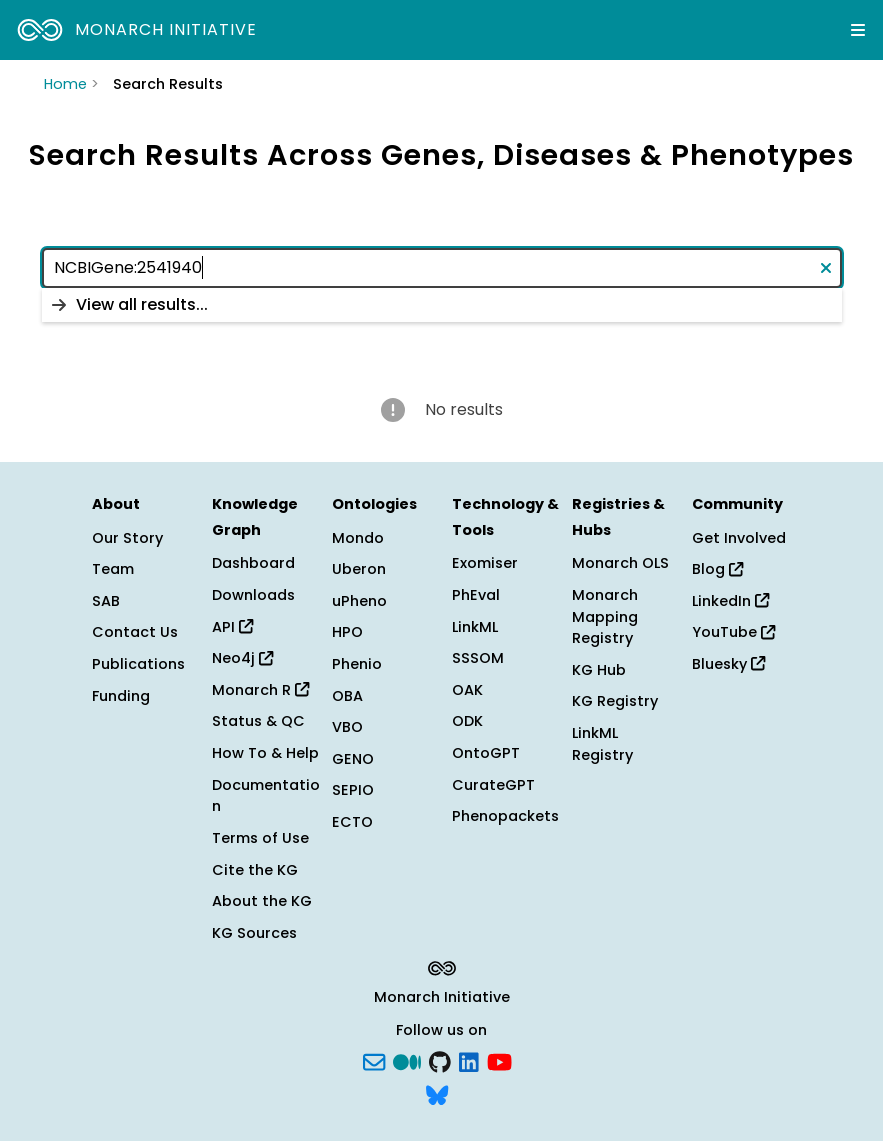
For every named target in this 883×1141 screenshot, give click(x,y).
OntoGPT (486, 753)
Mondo (358, 538)
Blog (717, 569)
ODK (467, 721)
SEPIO (353, 790)
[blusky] (437, 1094)
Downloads (253, 595)
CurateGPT (493, 785)
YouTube (733, 632)
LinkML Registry (602, 744)
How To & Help (265, 753)
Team (113, 569)
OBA (347, 696)
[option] (442, 305)
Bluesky (728, 664)
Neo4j (242, 658)
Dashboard (253, 563)
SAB (106, 601)
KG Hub (599, 670)
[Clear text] (822, 268)
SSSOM (478, 658)
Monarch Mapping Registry (605, 616)
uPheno (359, 601)
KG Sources (254, 933)
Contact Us (135, 632)
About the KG (262, 901)
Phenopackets (505, 816)
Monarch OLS (620, 563)
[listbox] (442, 305)
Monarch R (260, 690)
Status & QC (258, 721)
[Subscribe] (374, 1060)
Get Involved (739, 538)
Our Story (127, 538)
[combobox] (442, 268)
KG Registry (615, 701)
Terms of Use (260, 838)
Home (65, 84)
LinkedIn (730, 601)
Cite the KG (255, 870)
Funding (121, 696)
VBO (347, 727)
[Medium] (407, 1060)
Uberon (359, 569)
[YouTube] (499, 1060)
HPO (347, 632)
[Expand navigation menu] (858, 30)
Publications (138, 664)
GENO (353, 759)
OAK (467, 690)
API (232, 627)
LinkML (475, 627)
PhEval (476, 595)
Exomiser (485, 563)
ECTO (352, 822)
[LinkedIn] (469, 1060)
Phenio (357, 664)
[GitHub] (440, 1060)
